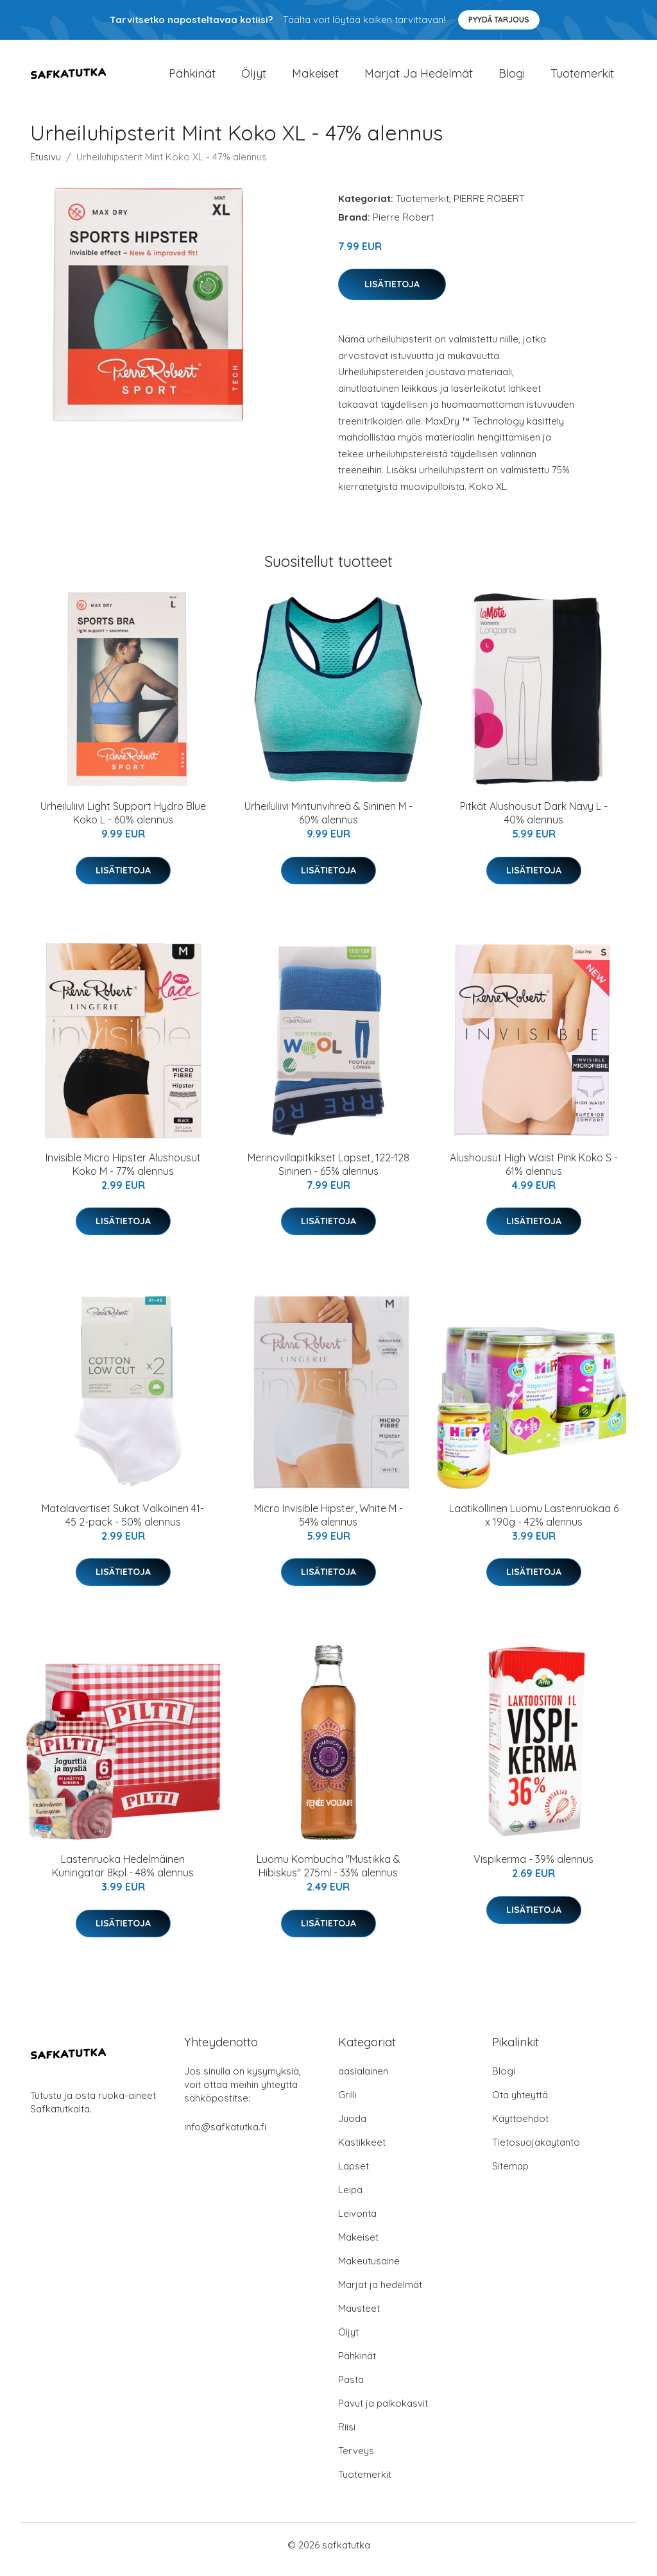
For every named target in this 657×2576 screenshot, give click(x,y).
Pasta (351, 2388)
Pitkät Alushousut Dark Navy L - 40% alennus (534, 822)
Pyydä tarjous (498, 19)
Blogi (512, 78)
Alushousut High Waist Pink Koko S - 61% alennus (534, 1173)
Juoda (352, 2127)
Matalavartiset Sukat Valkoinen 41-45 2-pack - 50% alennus (123, 1524)
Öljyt (253, 78)
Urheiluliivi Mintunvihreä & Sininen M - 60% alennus (328, 822)
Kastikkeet (362, 2151)
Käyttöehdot (520, 2127)
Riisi (346, 2436)
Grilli (347, 2104)
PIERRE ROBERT (489, 207)
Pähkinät (192, 78)
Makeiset (315, 78)
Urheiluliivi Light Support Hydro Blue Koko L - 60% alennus (123, 822)
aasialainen (363, 2080)
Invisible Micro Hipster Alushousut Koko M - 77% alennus (123, 1173)
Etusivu (45, 166)
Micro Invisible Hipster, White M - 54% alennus (328, 1524)
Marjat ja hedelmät (418, 78)
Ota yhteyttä (520, 2104)
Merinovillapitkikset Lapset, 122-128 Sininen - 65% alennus (328, 1173)
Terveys (356, 2460)
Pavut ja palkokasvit (383, 2412)
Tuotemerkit (582, 78)
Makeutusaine (369, 2270)
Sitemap (510, 2175)
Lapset (353, 2175)
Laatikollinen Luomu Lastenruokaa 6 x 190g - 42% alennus (534, 1524)
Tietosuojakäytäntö (536, 2151)
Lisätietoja (392, 293)
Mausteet (359, 2317)
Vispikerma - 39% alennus (533, 1868)
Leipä (350, 2199)
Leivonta (357, 2222)
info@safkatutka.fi (225, 2136)
